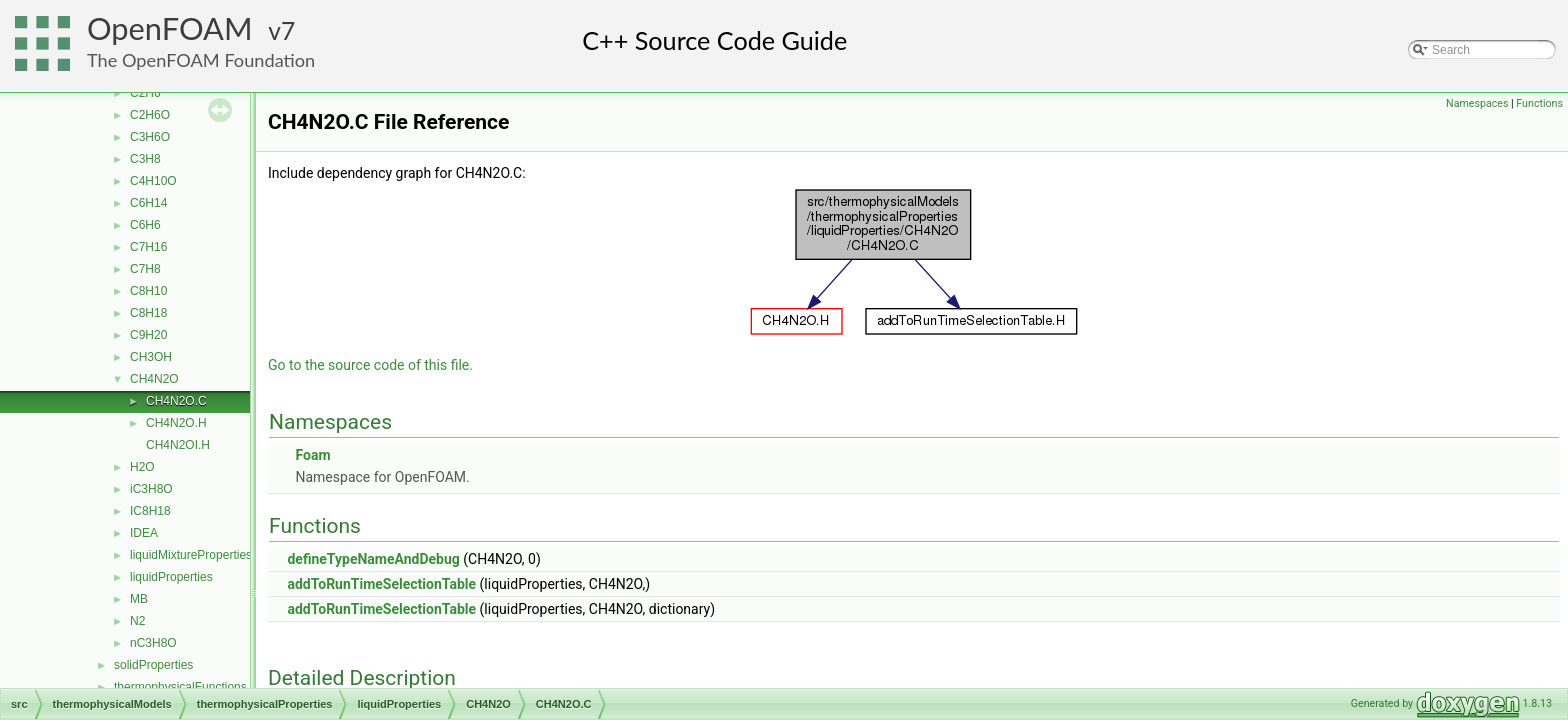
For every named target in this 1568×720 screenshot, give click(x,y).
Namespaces (1477, 103)
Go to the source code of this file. (370, 365)
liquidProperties (171, 577)
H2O (142, 467)
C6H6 (145, 225)
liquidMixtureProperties (191, 555)
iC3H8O (151, 489)
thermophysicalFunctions (180, 687)
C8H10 (148, 291)
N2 (137, 621)
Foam (312, 455)
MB (139, 599)
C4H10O (153, 181)
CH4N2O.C (176, 401)
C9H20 (148, 335)
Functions (1539, 103)
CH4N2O (154, 379)
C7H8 (145, 269)
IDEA (144, 533)
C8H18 (148, 313)
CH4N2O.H (176, 423)
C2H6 (145, 93)
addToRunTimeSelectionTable (381, 584)
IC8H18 (150, 511)
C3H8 (145, 159)
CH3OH (151, 357)
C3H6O (150, 137)
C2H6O (150, 115)
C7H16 (148, 247)
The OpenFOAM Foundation (201, 60)
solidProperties (153, 665)
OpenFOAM (170, 28)
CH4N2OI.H (178, 445)
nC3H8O (153, 643)
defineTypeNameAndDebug (373, 559)
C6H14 (148, 203)
